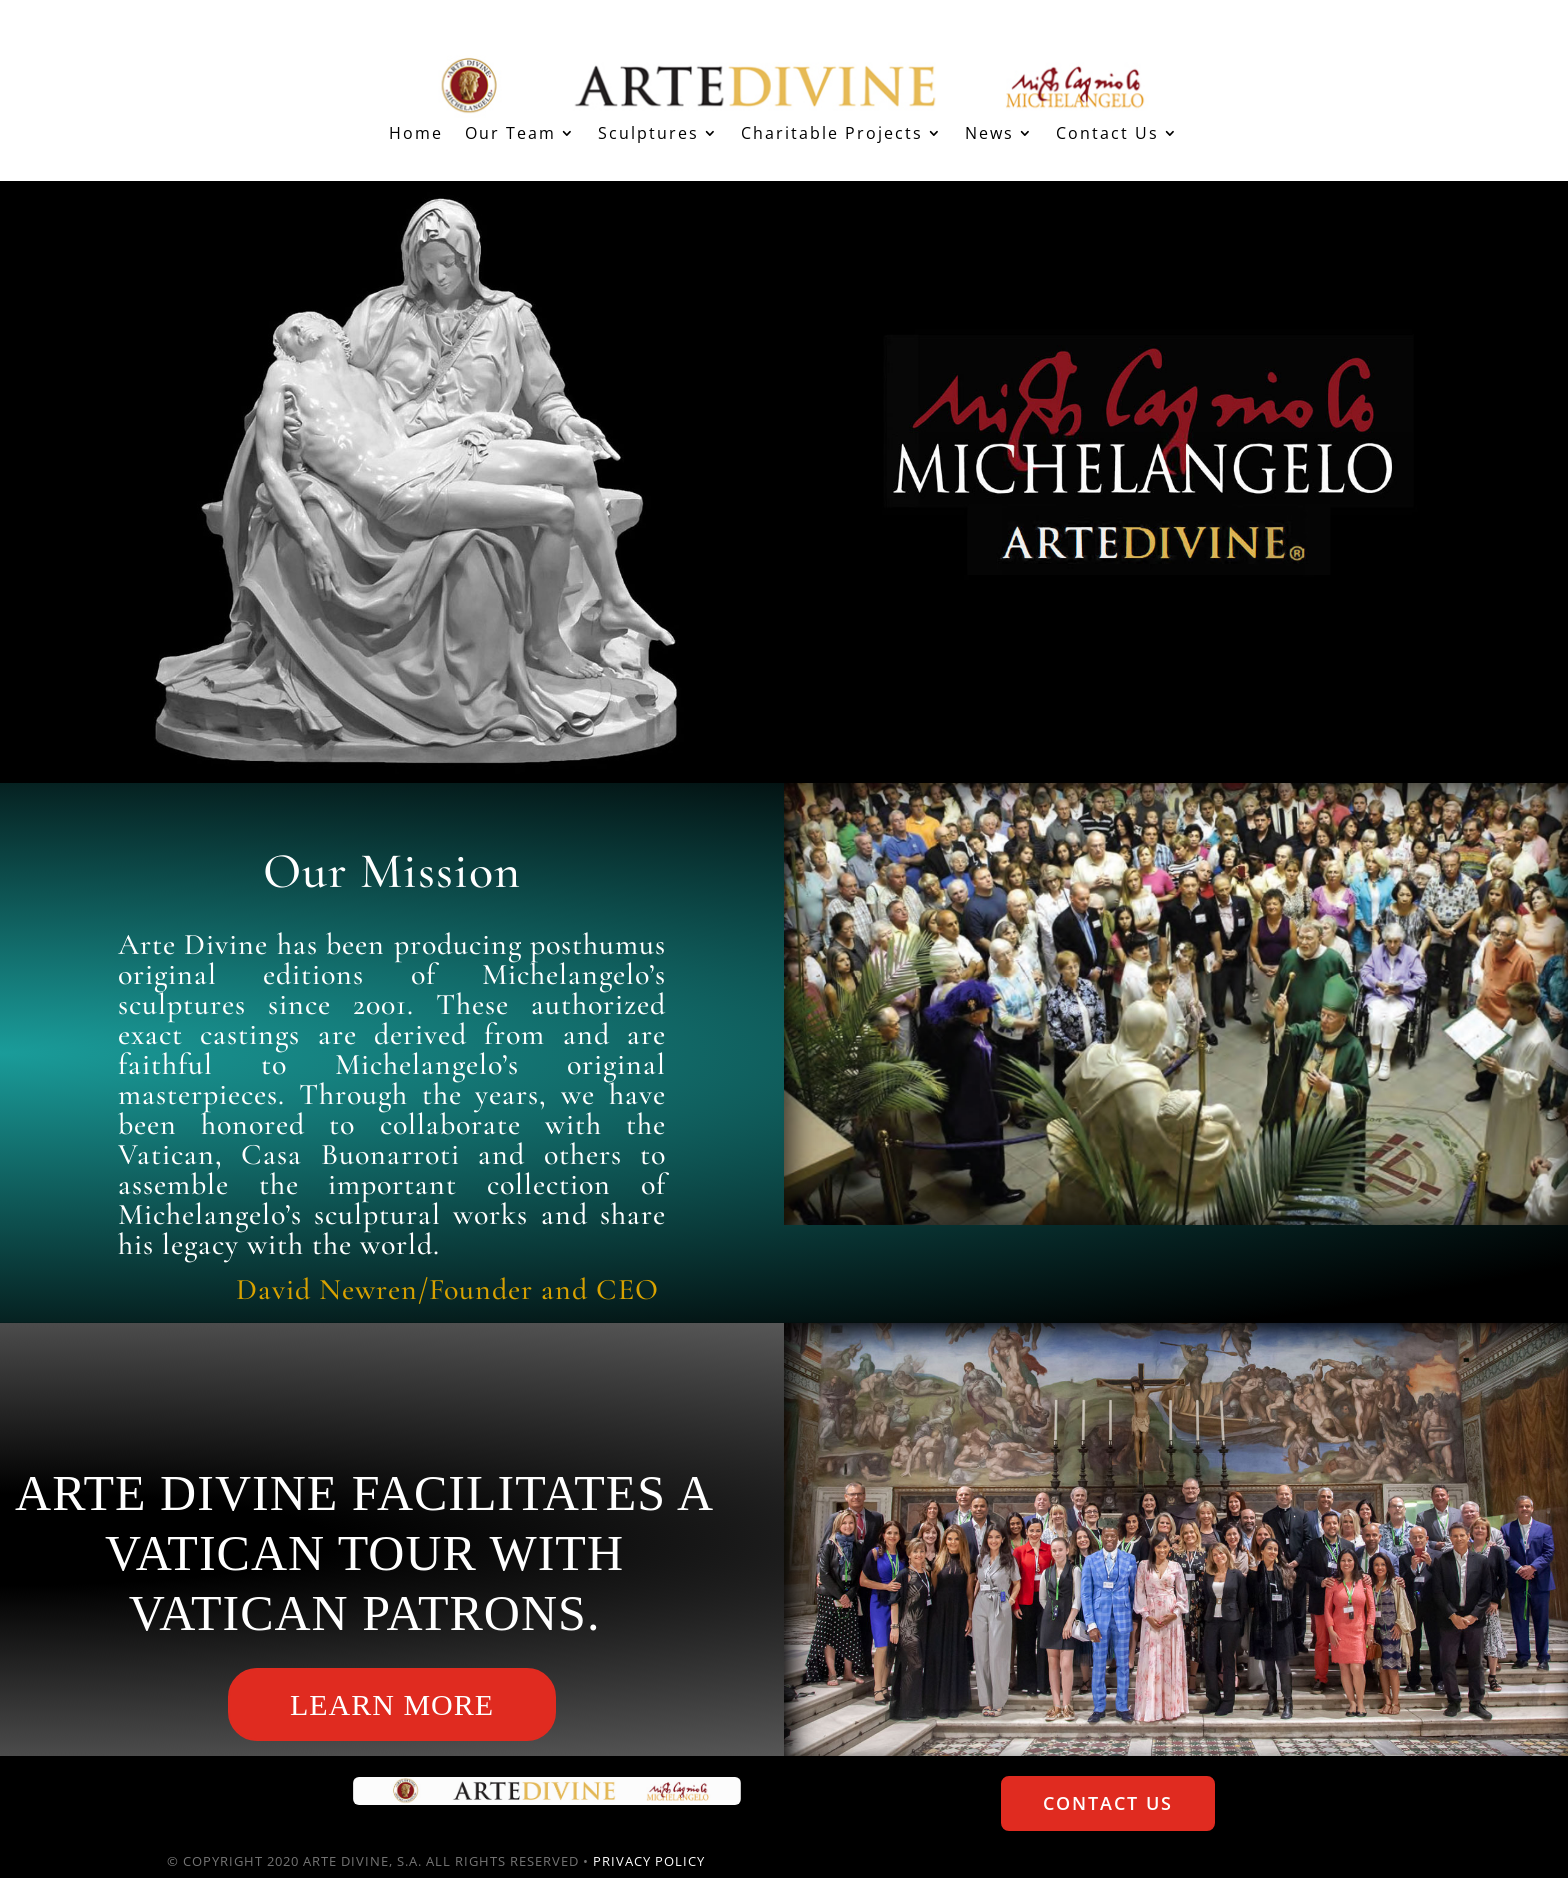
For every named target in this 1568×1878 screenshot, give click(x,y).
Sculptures (648, 135)
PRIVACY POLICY (649, 1861)
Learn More (392, 1704)
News (989, 135)
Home (416, 135)
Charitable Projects (832, 135)
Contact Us (1107, 135)
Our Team (510, 135)
